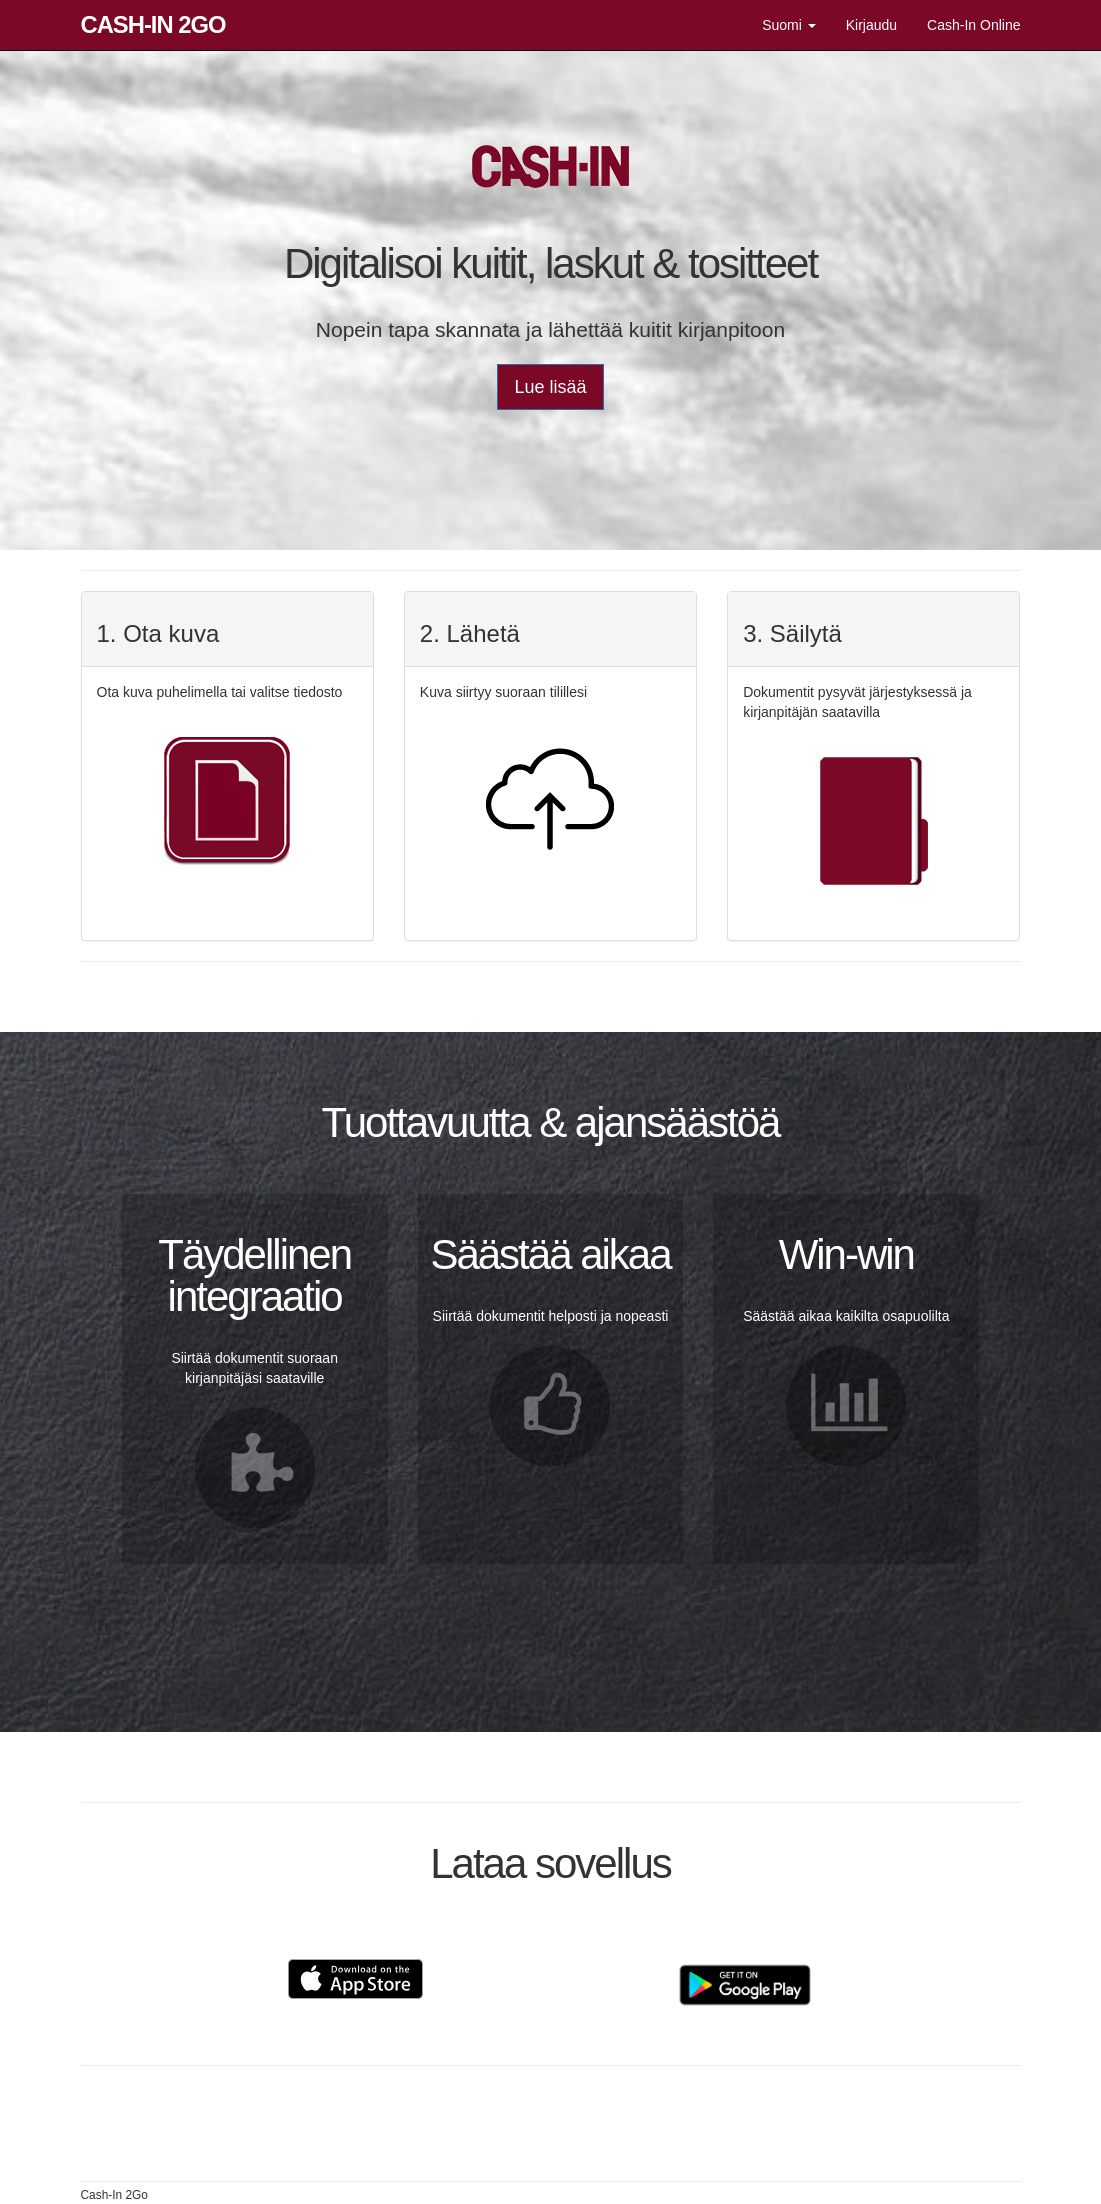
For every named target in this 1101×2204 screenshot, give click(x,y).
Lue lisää (550, 387)
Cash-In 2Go (153, 24)
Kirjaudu (871, 25)
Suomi (789, 25)
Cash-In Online (973, 25)
